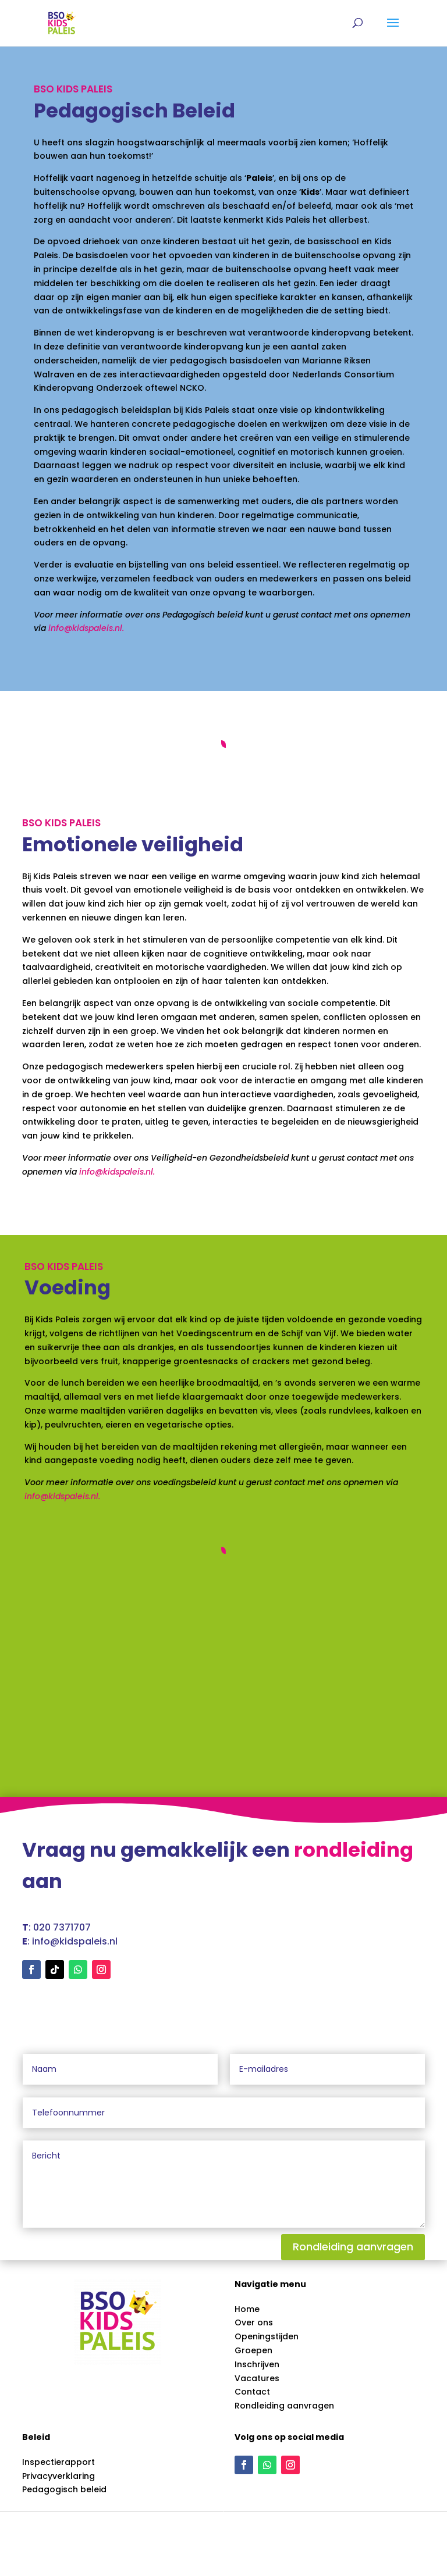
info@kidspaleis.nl (85, 628)
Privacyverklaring (58, 2476)
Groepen (253, 2350)
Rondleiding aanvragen (353, 2246)
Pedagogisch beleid (64, 2489)
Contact (252, 2391)
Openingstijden (267, 2336)
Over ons (254, 2322)
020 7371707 (62, 1927)
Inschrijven (257, 2364)
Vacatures (257, 2378)
